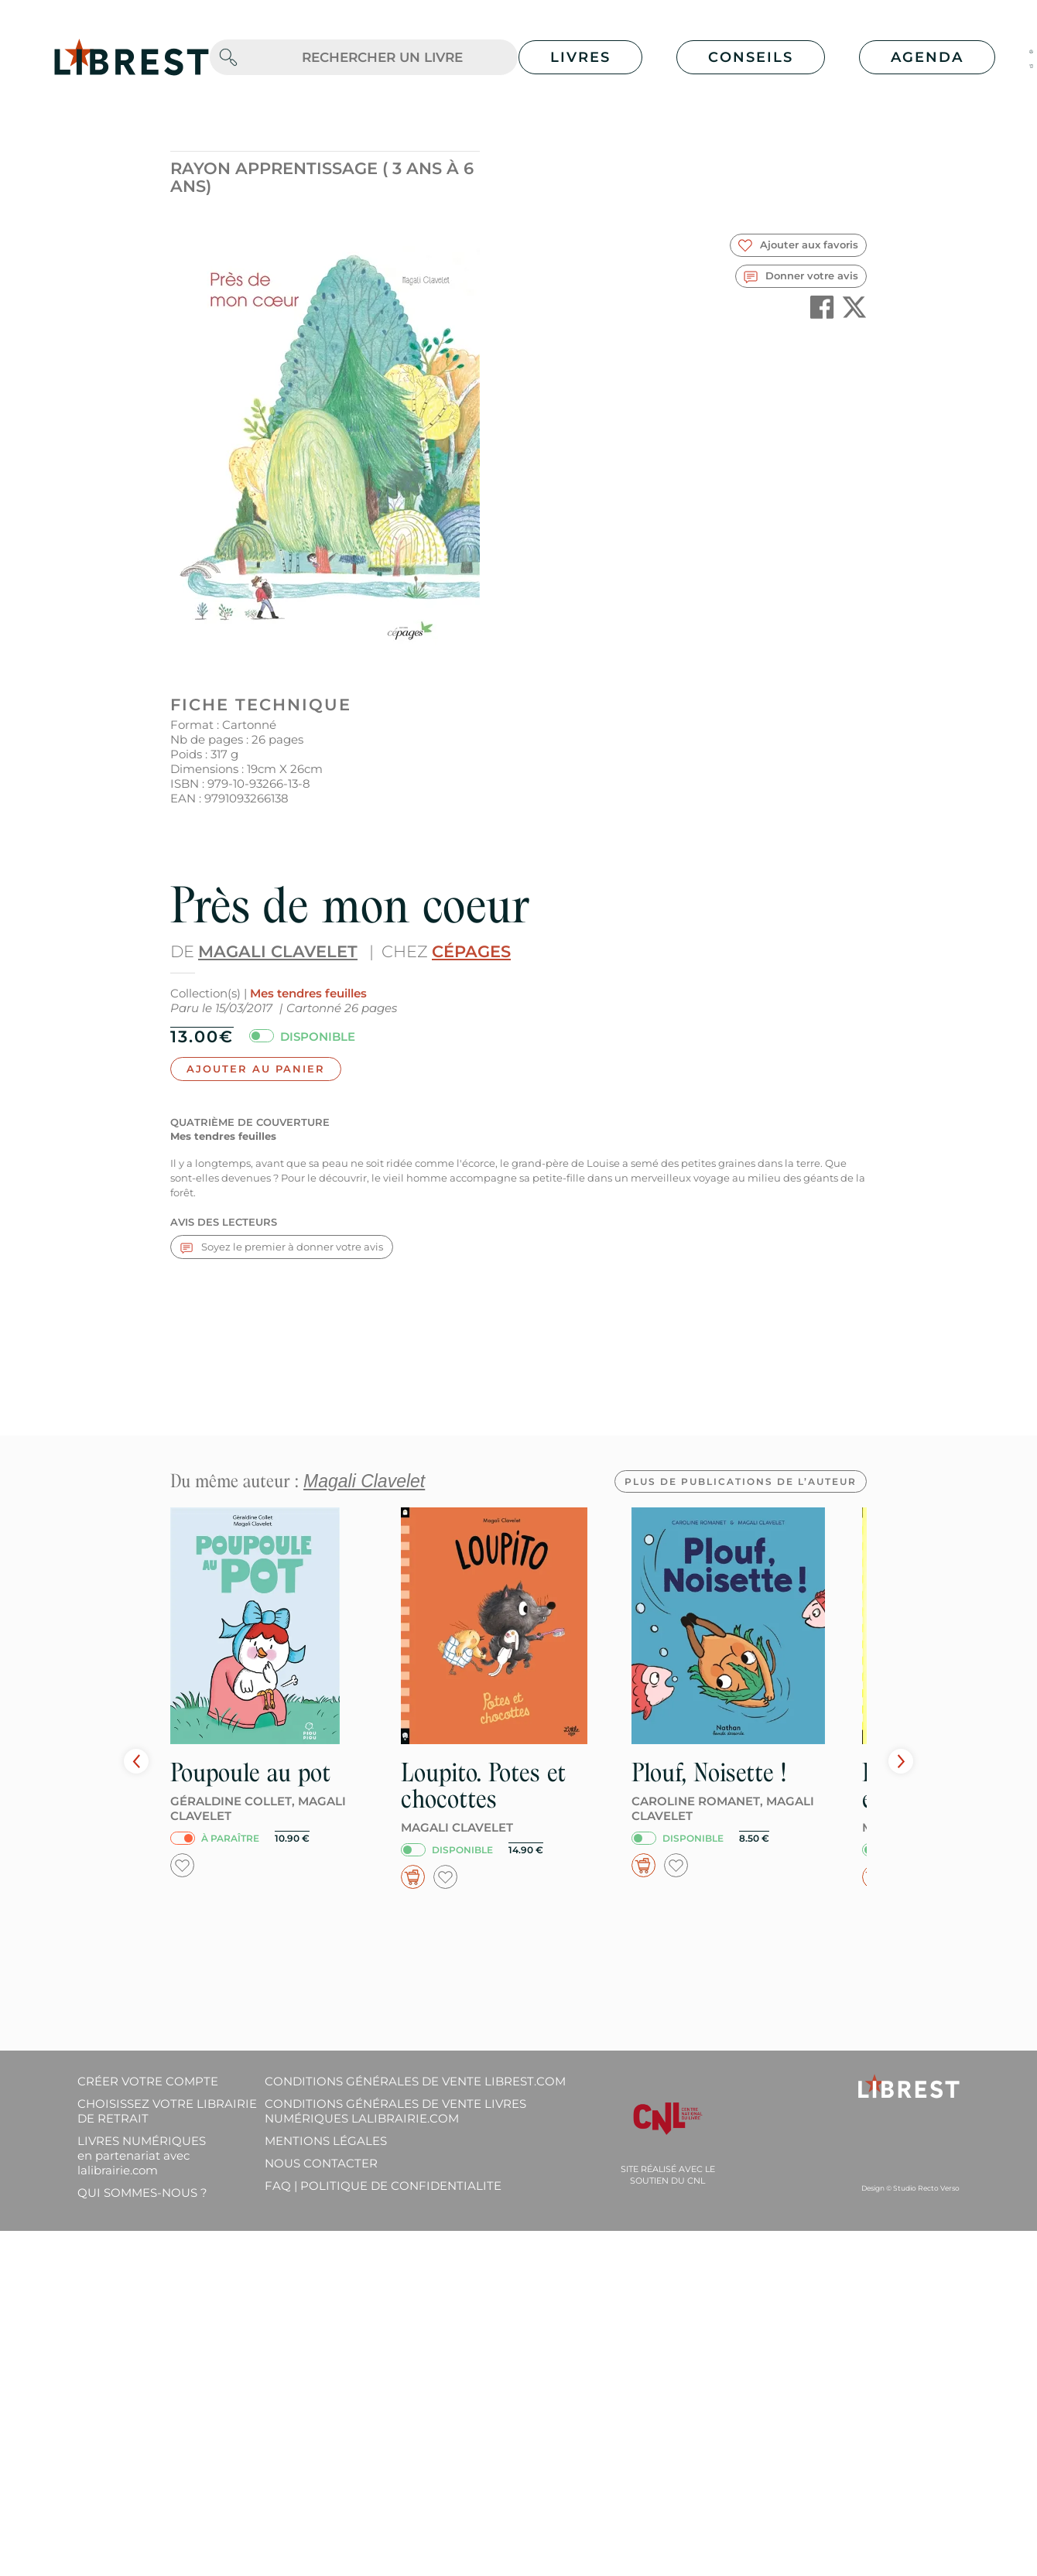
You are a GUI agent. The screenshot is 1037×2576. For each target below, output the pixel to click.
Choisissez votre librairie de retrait (167, 2111)
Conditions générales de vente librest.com (415, 2081)
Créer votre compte (147, 2081)
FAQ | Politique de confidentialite (383, 2185)
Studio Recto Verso (926, 2188)
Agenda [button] (927, 57)
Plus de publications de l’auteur (741, 1481)
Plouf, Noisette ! (708, 1772)
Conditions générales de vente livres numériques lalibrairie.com (395, 2111)
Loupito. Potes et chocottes (483, 1785)
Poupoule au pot (250, 1772)
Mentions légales (326, 2140)
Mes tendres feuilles (308, 993)
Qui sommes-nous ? (142, 2192)
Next (900, 1761)
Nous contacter (321, 2163)
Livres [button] (580, 57)
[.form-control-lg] (382, 57)
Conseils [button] (750, 57)
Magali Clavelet (278, 951)
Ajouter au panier (256, 1068)
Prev (136, 1761)
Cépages (471, 951)
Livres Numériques (141, 2155)
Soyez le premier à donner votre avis (281, 1247)
